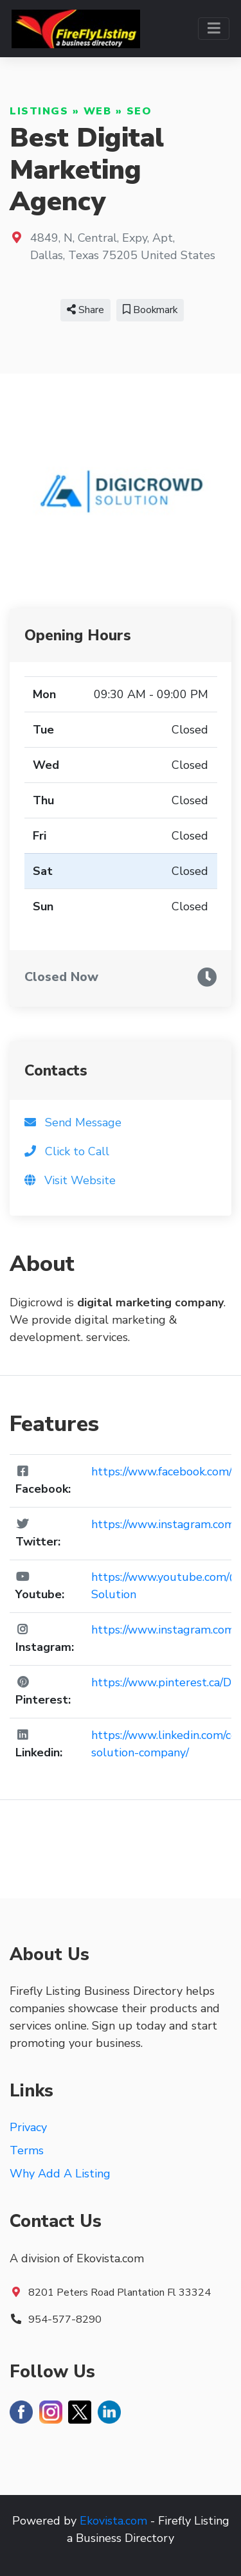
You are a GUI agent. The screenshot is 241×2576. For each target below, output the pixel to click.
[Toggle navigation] (213, 28)
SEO (139, 111)
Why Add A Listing (60, 2173)
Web (98, 111)
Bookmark (150, 310)
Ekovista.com (113, 2520)
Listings (39, 111)
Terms (27, 2150)
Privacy (28, 2127)
